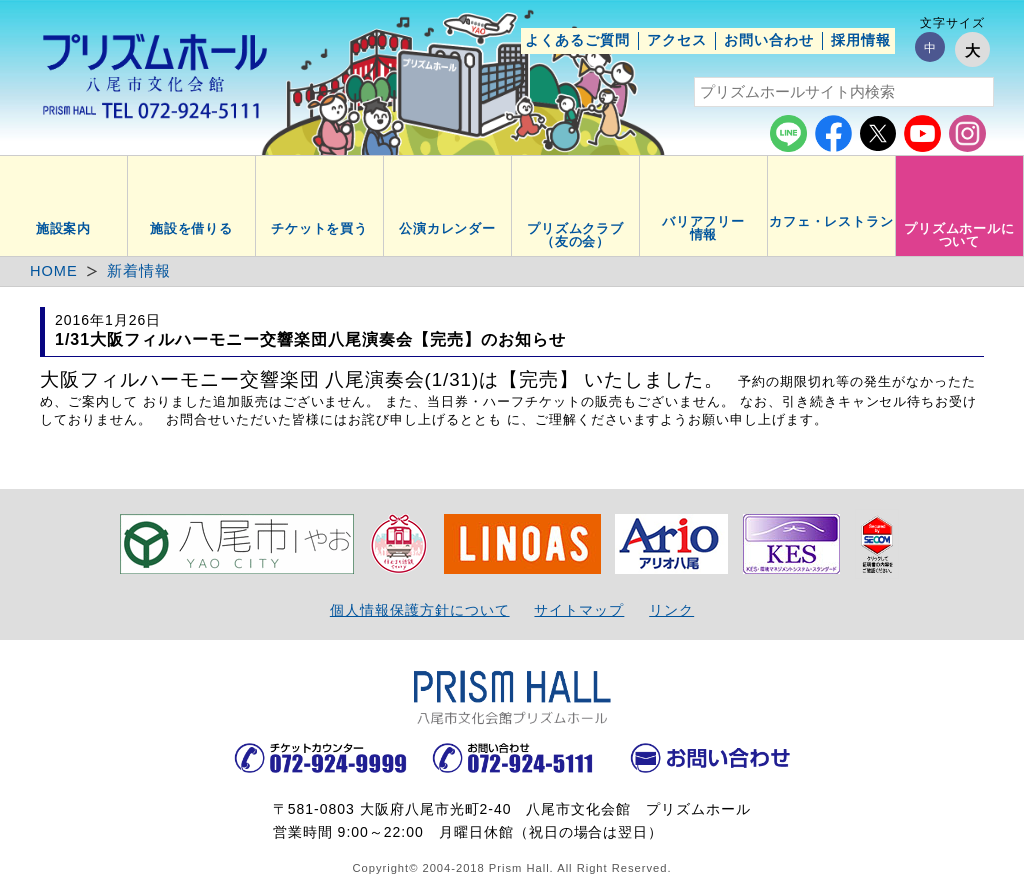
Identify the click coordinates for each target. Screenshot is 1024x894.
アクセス (677, 40)
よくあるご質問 (577, 40)
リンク (671, 610)
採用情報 (861, 40)
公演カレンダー (448, 229)
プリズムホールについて (960, 235)
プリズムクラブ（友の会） (576, 235)
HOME (54, 271)
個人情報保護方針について (420, 610)
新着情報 (139, 271)
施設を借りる (192, 229)
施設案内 (64, 229)
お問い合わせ (769, 40)
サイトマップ (579, 610)
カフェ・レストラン (832, 222)
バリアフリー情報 (704, 228)
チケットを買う (320, 229)
